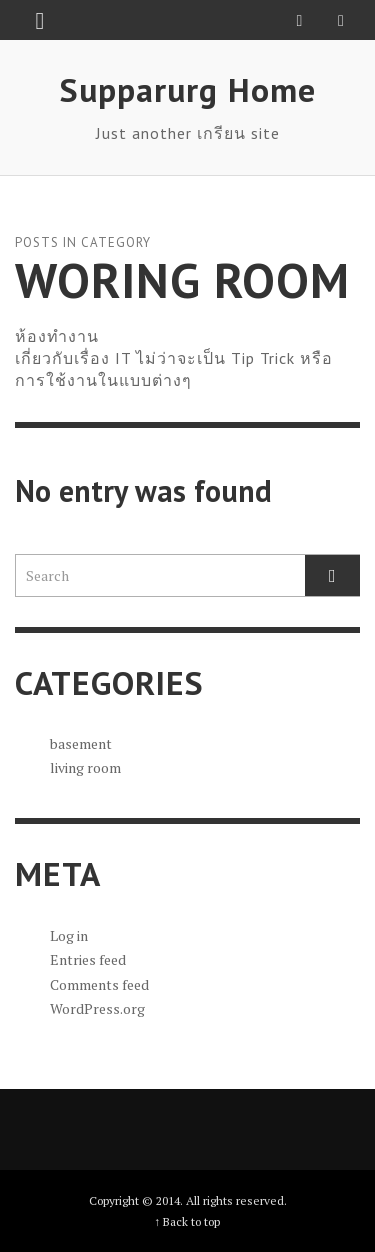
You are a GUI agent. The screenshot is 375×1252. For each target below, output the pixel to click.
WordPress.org (97, 1008)
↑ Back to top (188, 1221)
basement (81, 743)
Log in (69, 935)
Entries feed (88, 959)
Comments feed (99, 984)
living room (85, 767)
